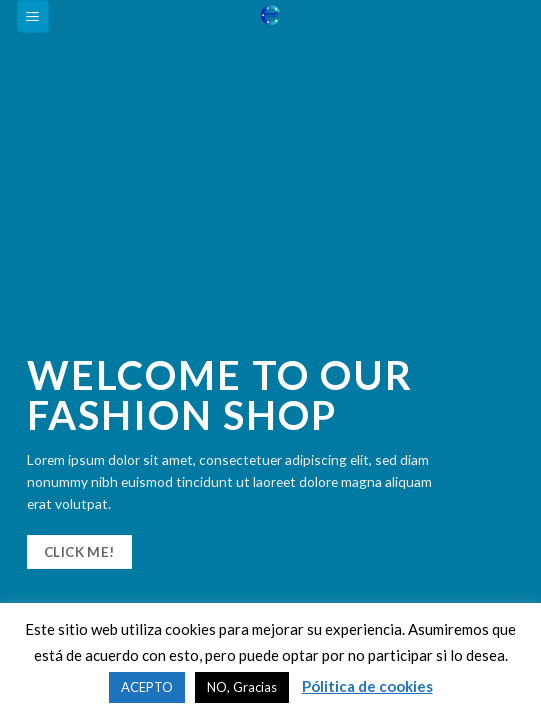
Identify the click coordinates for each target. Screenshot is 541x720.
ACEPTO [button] (147, 687)
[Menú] (33, 16)
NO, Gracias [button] (242, 687)
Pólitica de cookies (367, 686)
